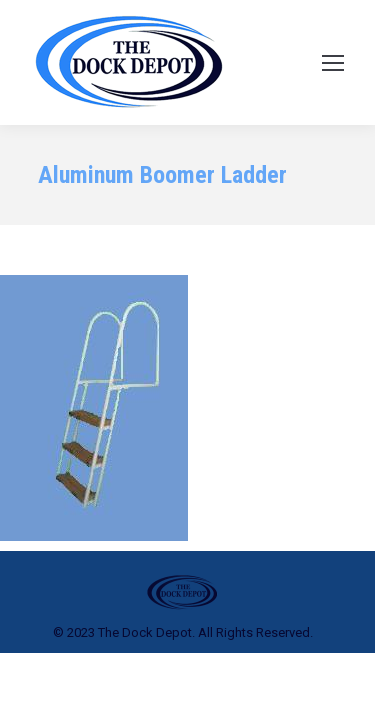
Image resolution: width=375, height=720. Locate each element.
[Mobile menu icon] (333, 63)
